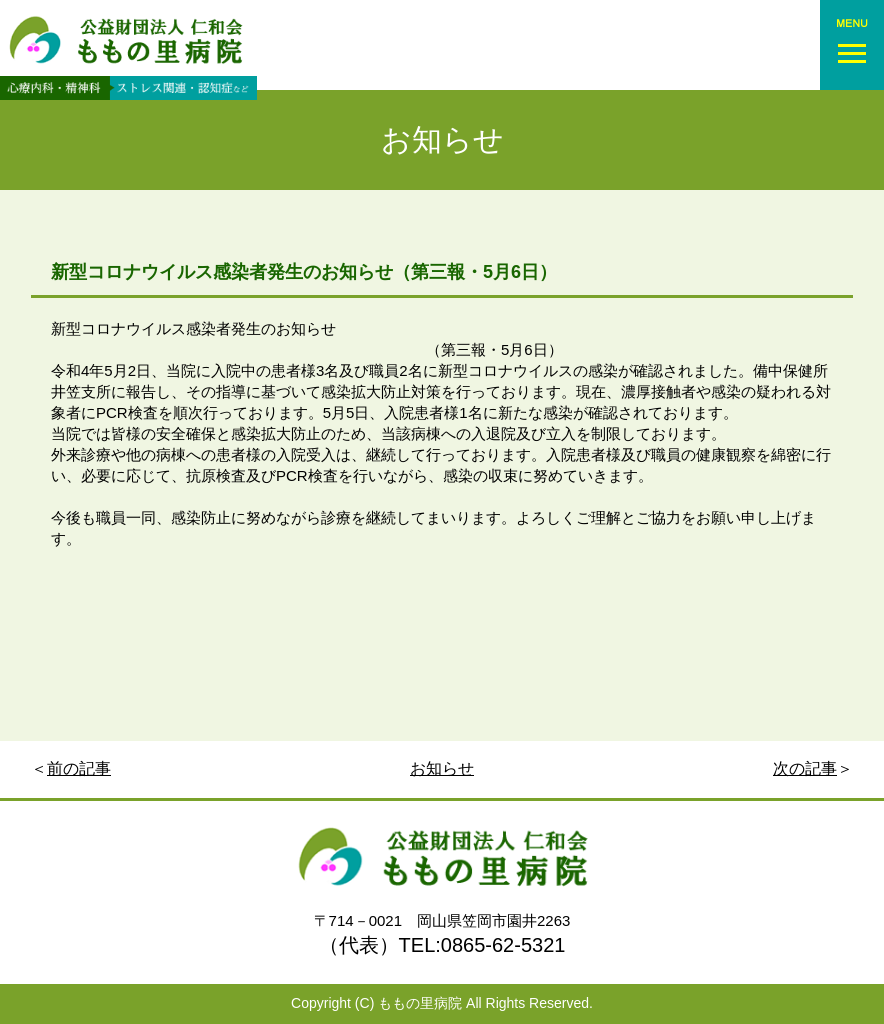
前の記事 (79, 768)
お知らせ (442, 139)
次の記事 (805, 768)
